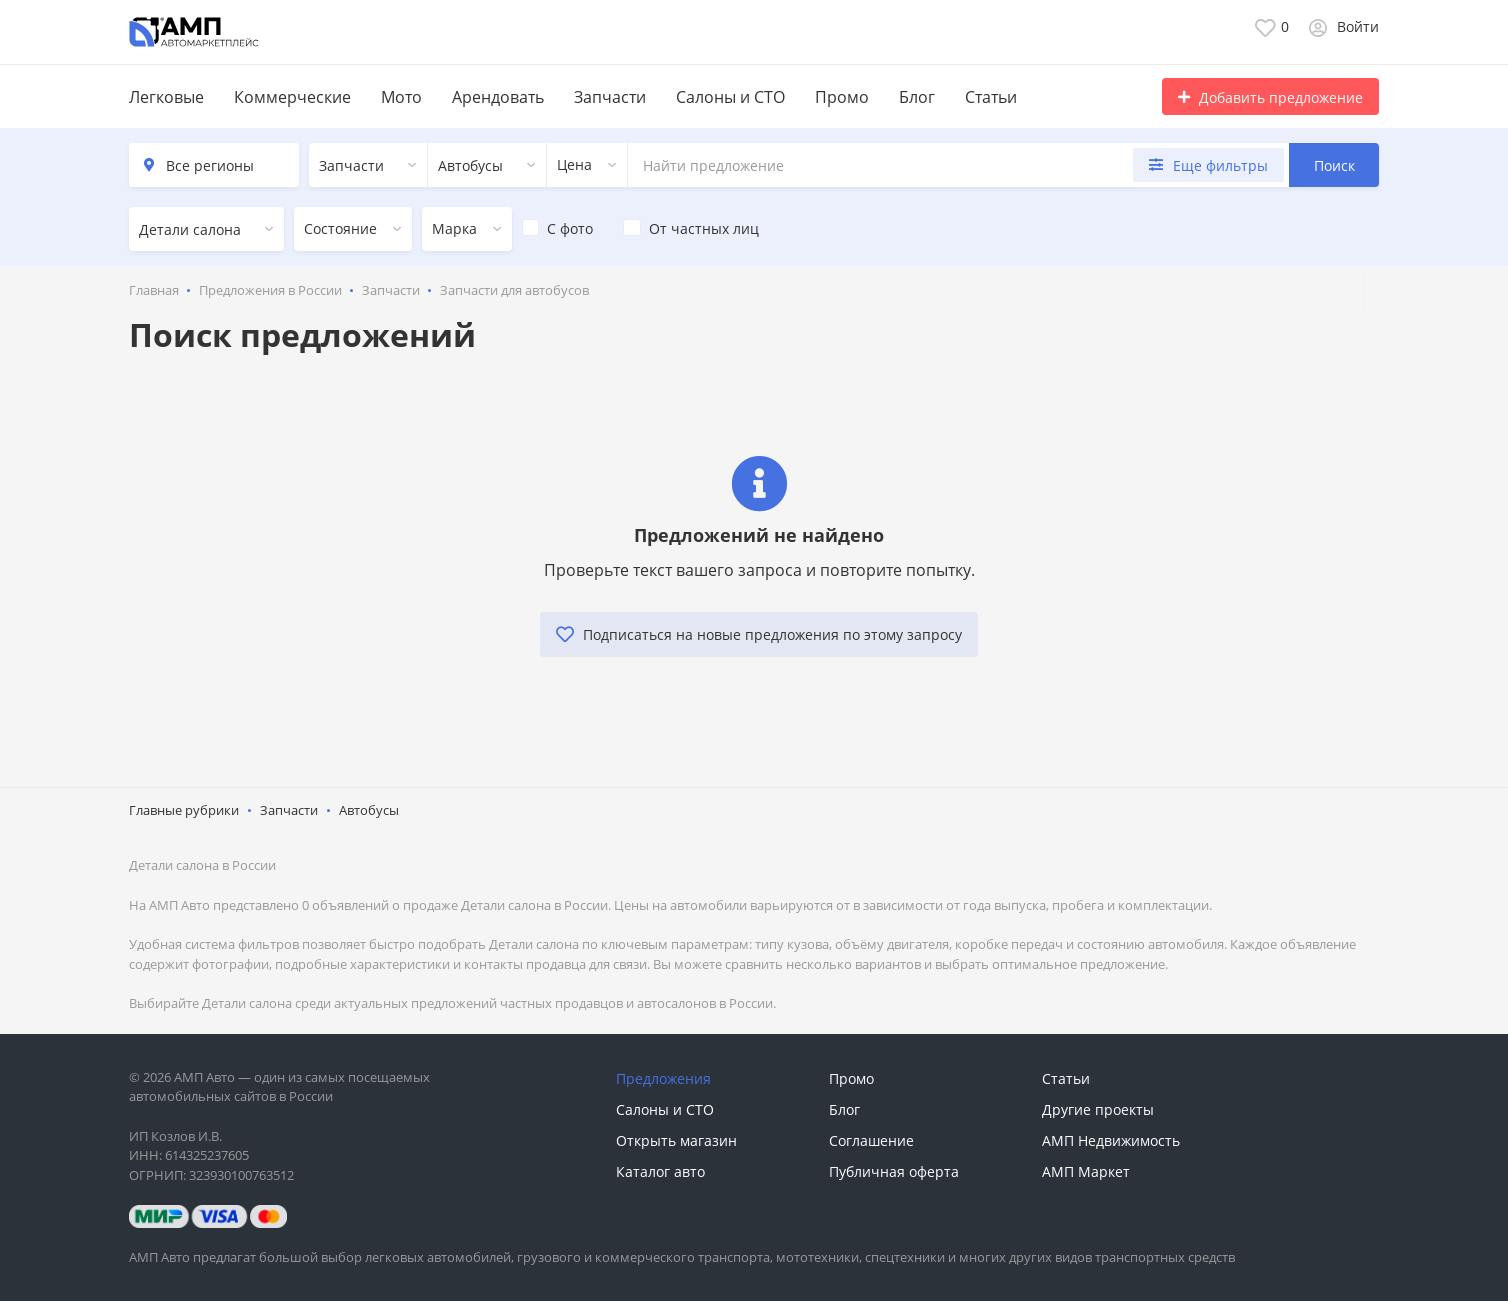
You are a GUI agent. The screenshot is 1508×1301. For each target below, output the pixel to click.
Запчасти (610, 97)
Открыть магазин (676, 1140)
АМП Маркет (1086, 1171)
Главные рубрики (184, 810)
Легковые (166, 97)
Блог (917, 97)
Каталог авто (660, 1171)
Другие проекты (1098, 1109)
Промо (842, 97)
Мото (401, 97)
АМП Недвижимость (1111, 1140)
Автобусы (369, 810)
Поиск (1334, 165)
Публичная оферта (894, 1171)
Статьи (991, 97)
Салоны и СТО (730, 97)
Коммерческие (292, 97)
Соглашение (871, 1140)
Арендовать (498, 97)
